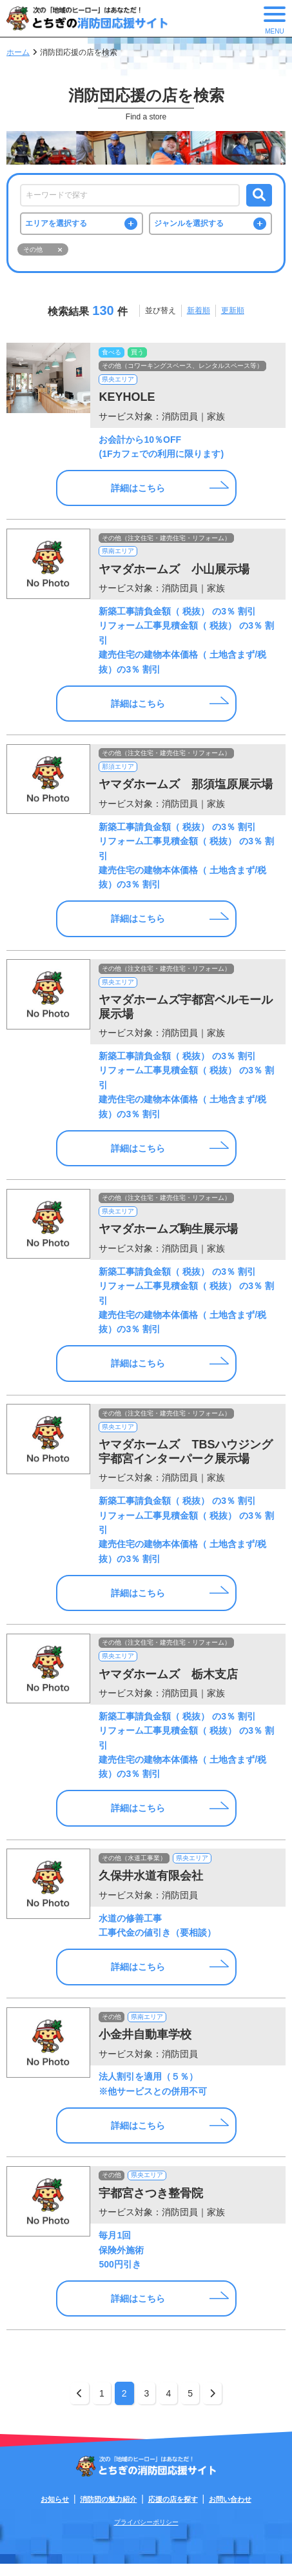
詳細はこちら (138, 492)
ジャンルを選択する (189, 225)
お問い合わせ (230, 2511)
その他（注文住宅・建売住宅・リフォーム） (166, 541)
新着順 (198, 313)
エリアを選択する (57, 225)
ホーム (18, 52)
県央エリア (118, 383)
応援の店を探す (173, 2511)
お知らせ (55, 2511)
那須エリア (118, 772)
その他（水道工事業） (134, 1867)
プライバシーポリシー (146, 2534)
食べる (112, 355)
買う (138, 355)
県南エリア (118, 556)
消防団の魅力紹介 (108, 2511)
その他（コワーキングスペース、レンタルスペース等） (183, 368)
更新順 (232, 313)
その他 (112, 2026)
